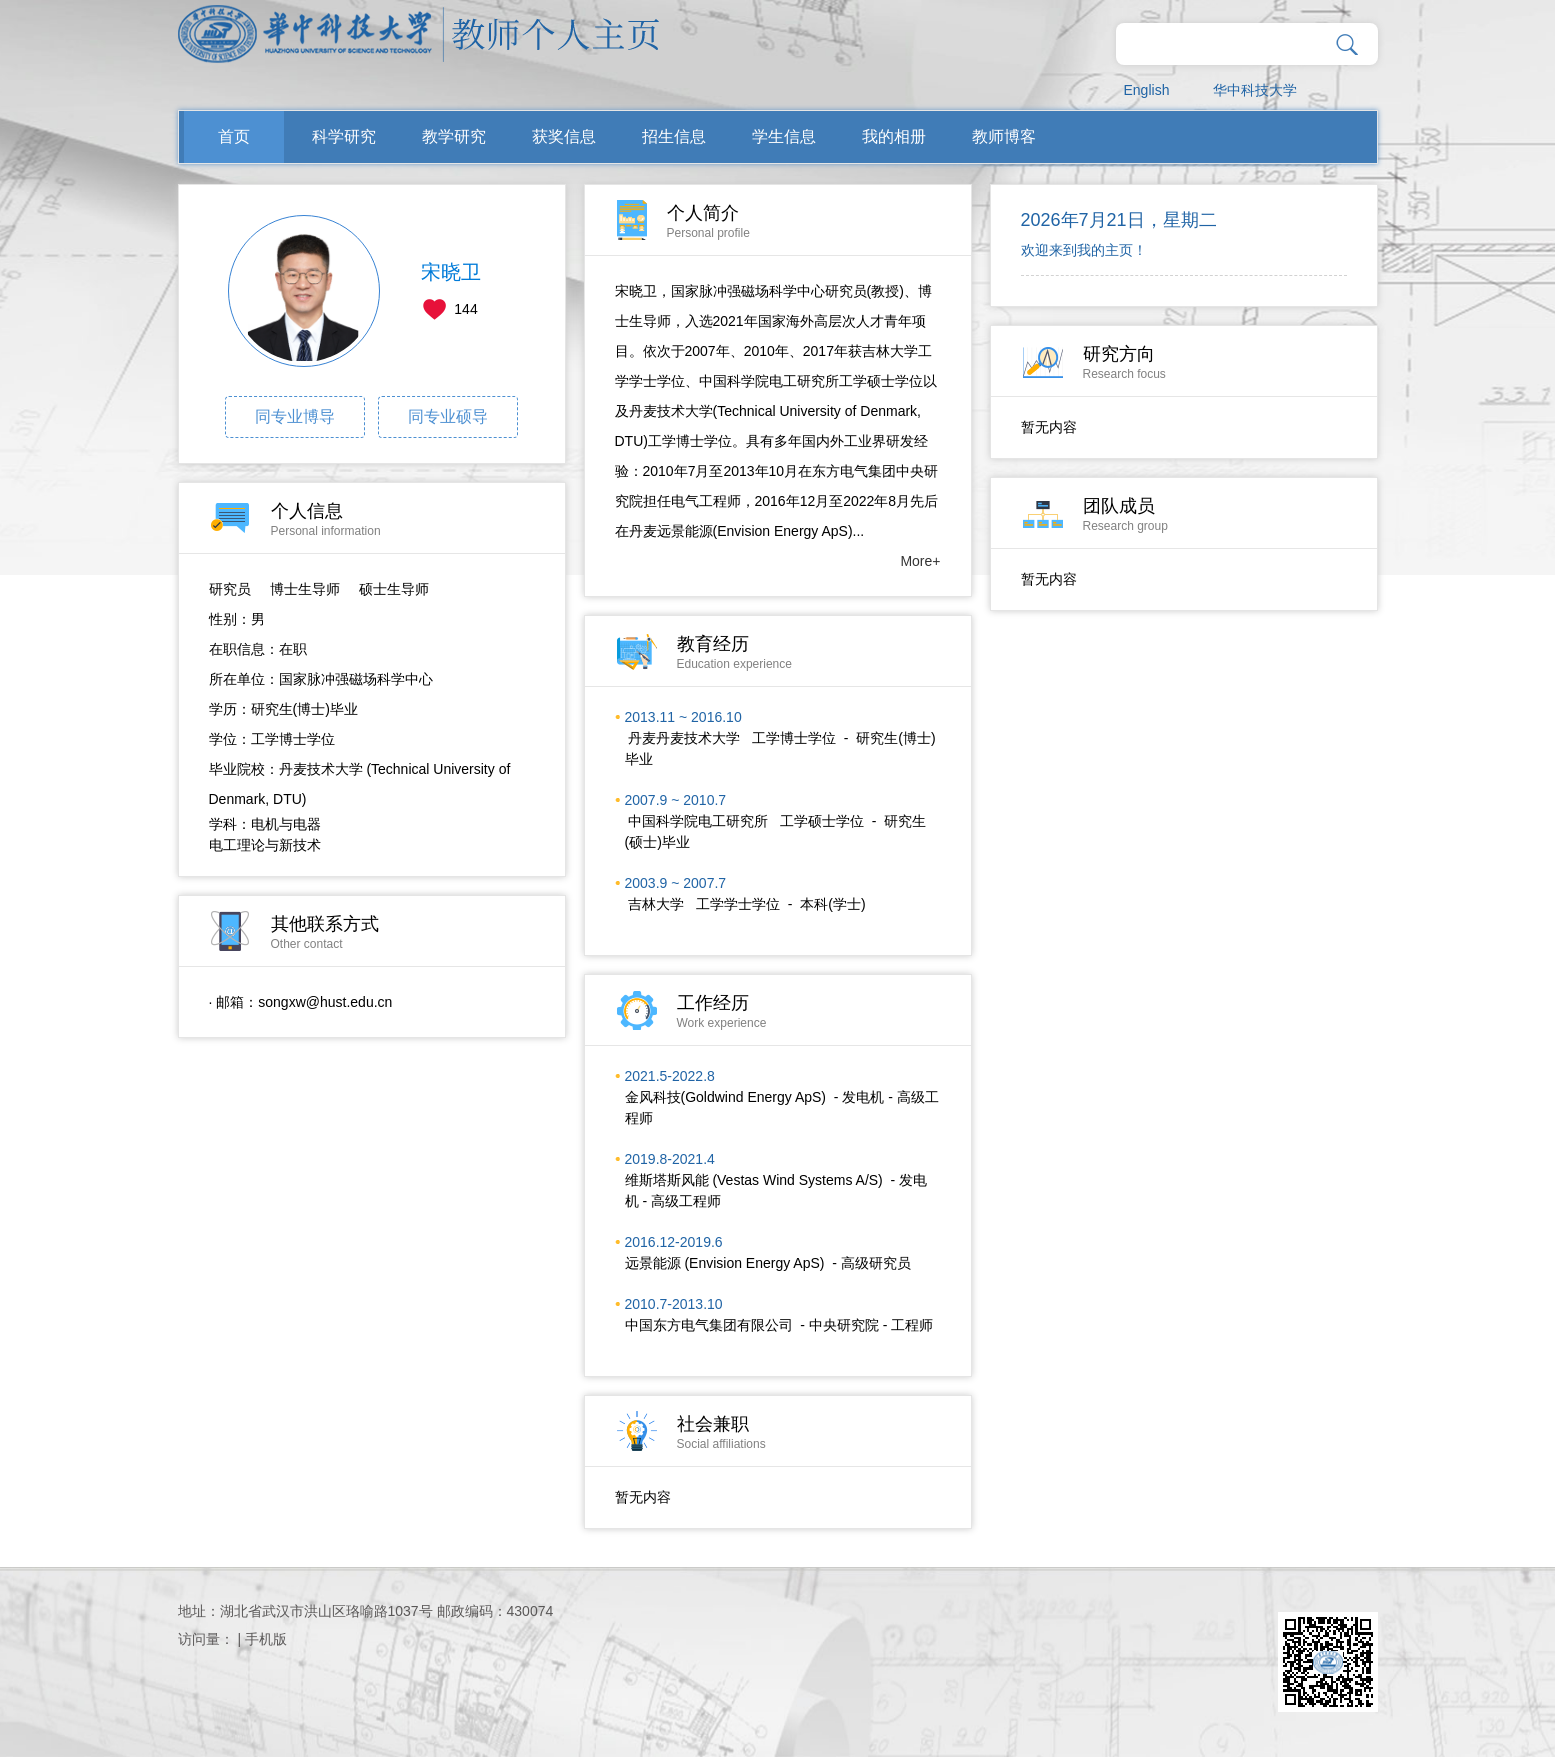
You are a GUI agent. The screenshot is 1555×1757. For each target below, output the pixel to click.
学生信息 (784, 136)
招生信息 (674, 136)
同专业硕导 (448, 416)
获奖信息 (564, 136)
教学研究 (454, 136)
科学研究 (344, 136)
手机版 (266, 1639)
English (1147, 90)
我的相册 (894, 136)
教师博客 (1004, 136)
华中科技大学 (1255, 90)
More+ (920, 561)
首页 (234, 136)
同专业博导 (295, 416)
